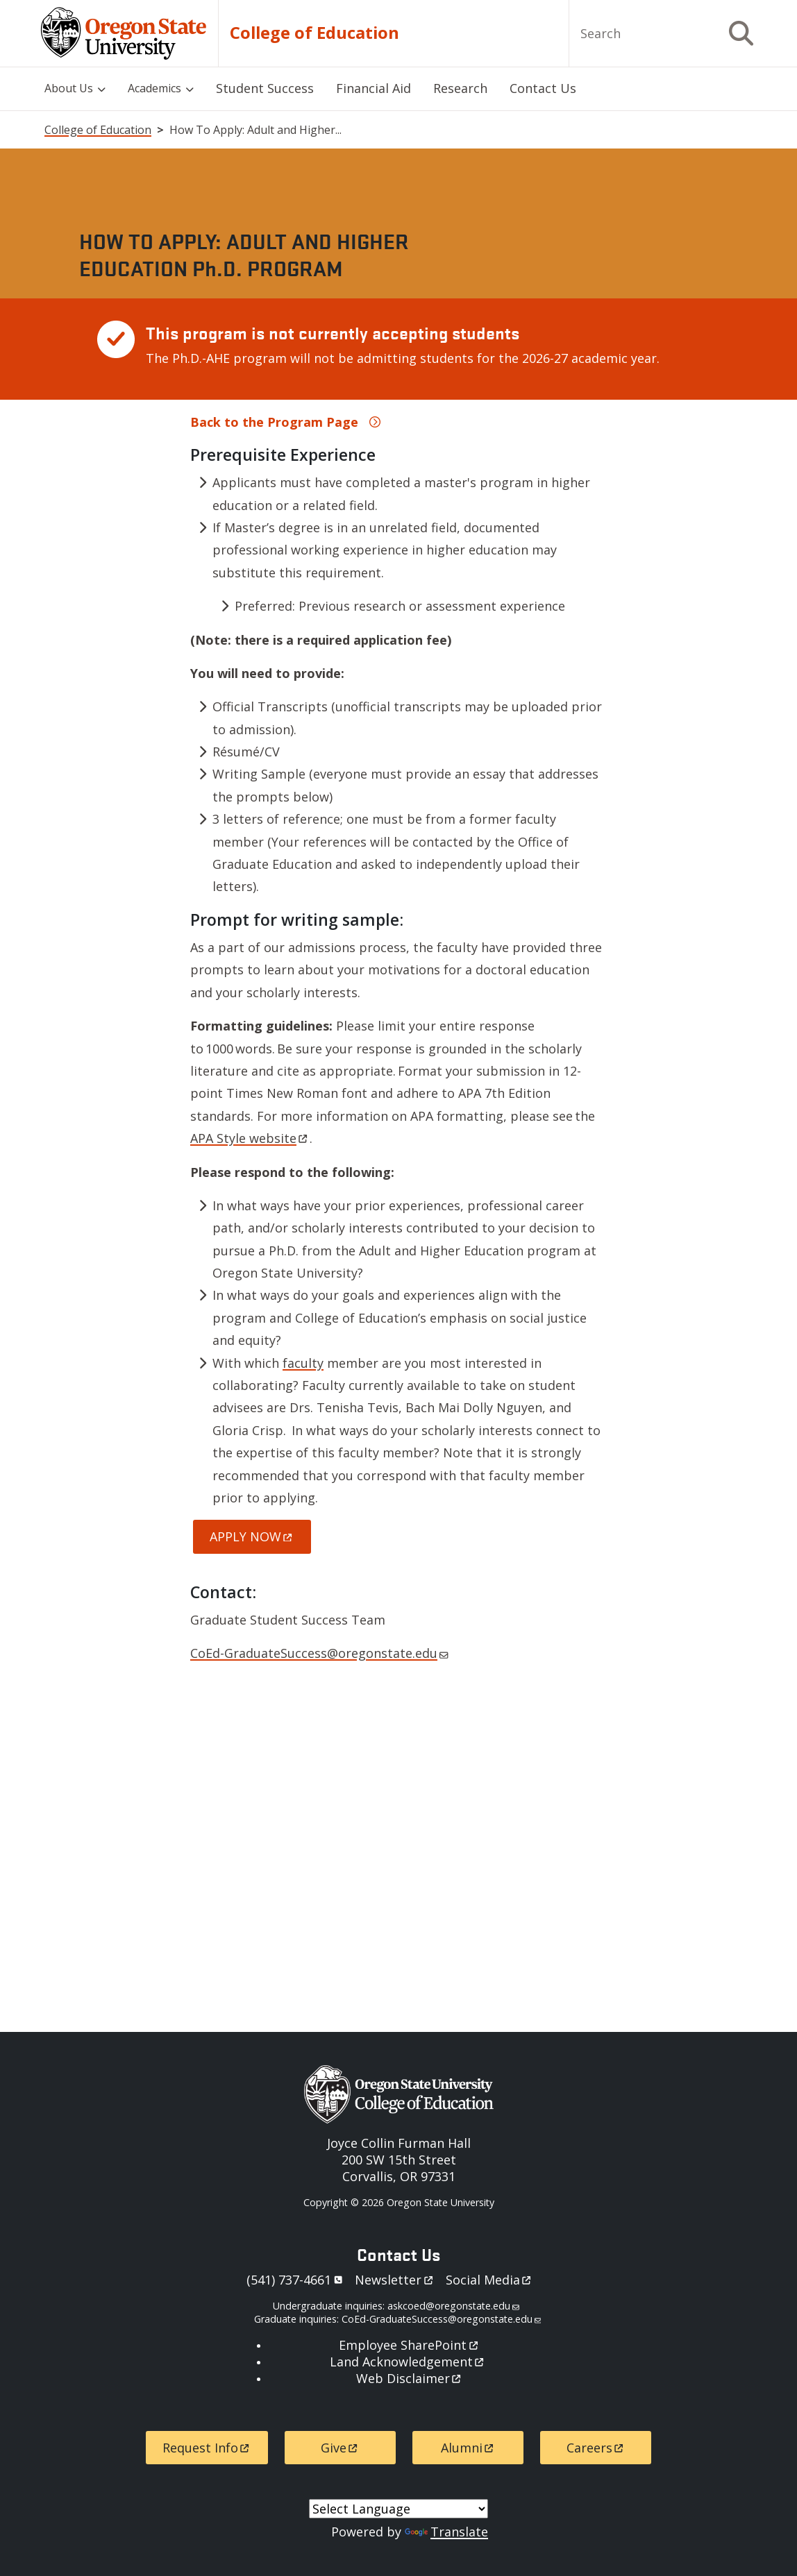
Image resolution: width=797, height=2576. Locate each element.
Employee (409, 2345)
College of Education (314, 33)
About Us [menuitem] (68, 88)
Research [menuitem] (460, 88)
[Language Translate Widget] (398, 2508)
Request (206, 2448)
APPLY (252, 1536)
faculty (303, 1363)
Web (409, 2378)
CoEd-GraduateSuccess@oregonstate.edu (319, 1653)
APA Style (250, 1138)
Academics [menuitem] (154, 88)
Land (408, 2361)
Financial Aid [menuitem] (373, 88)
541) (297, 2279)
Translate (446, 2531)
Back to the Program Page (274, 422)
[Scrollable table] (398, 349)
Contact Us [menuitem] (543, 88)
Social (489, 2279)
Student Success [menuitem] (265, 88)
